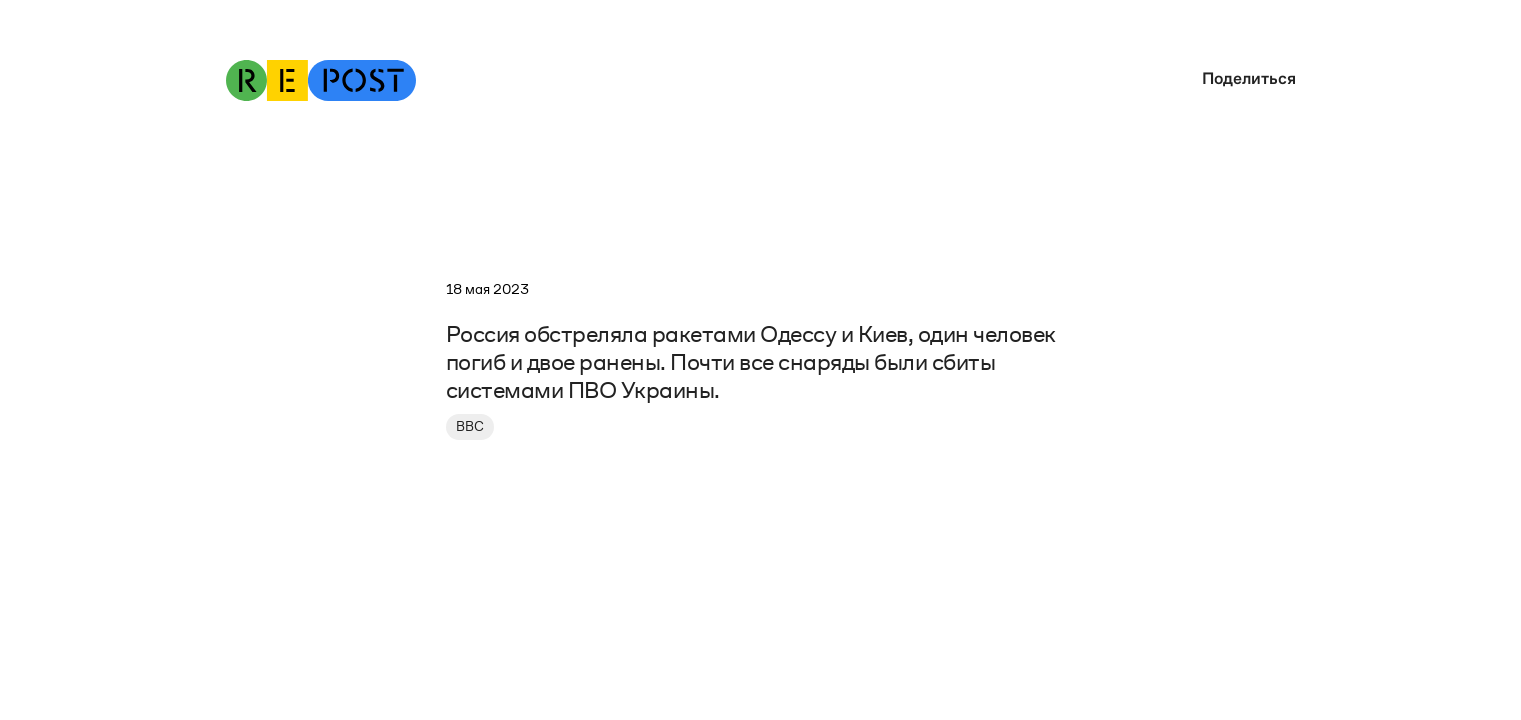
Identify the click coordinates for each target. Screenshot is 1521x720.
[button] (1244, 78)
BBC (470, 426)
